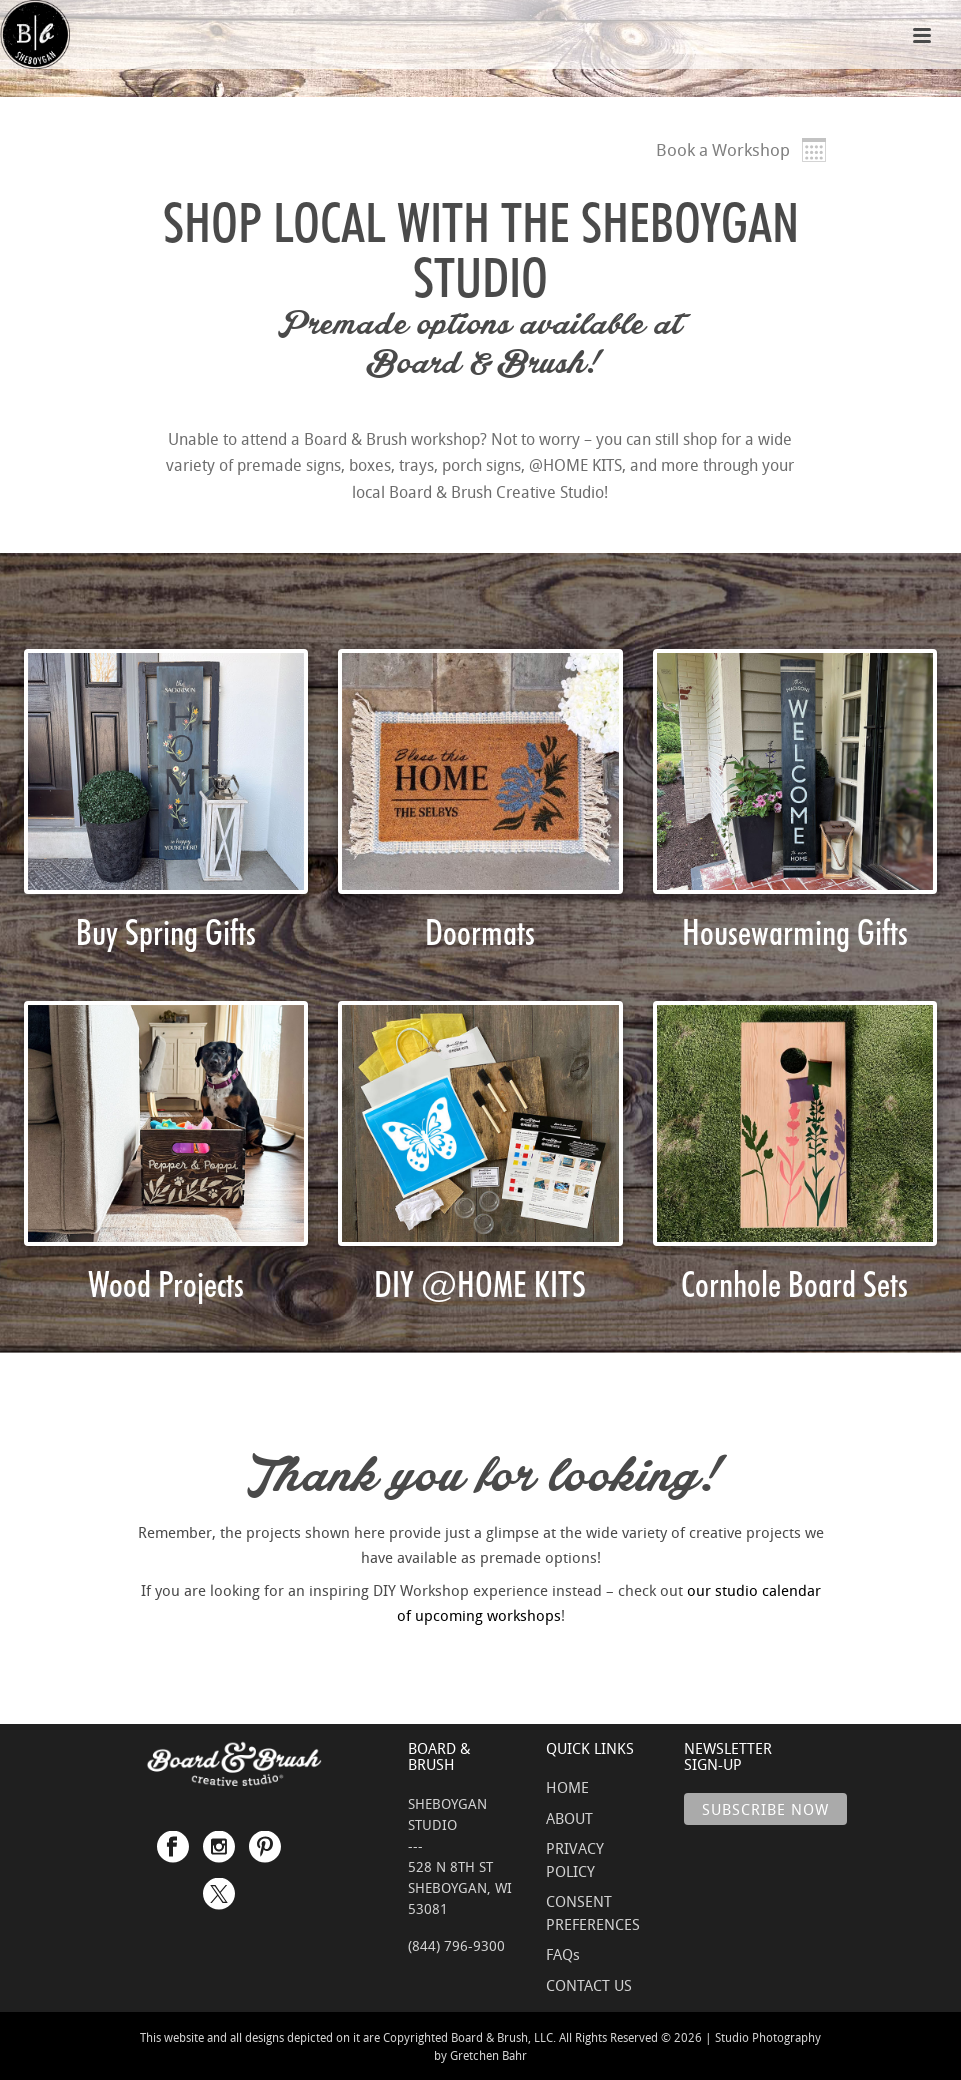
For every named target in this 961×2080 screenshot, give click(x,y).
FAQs (563, 1954)
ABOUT (569, 1818)
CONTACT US (589, 1985)
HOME (567, 1787)
